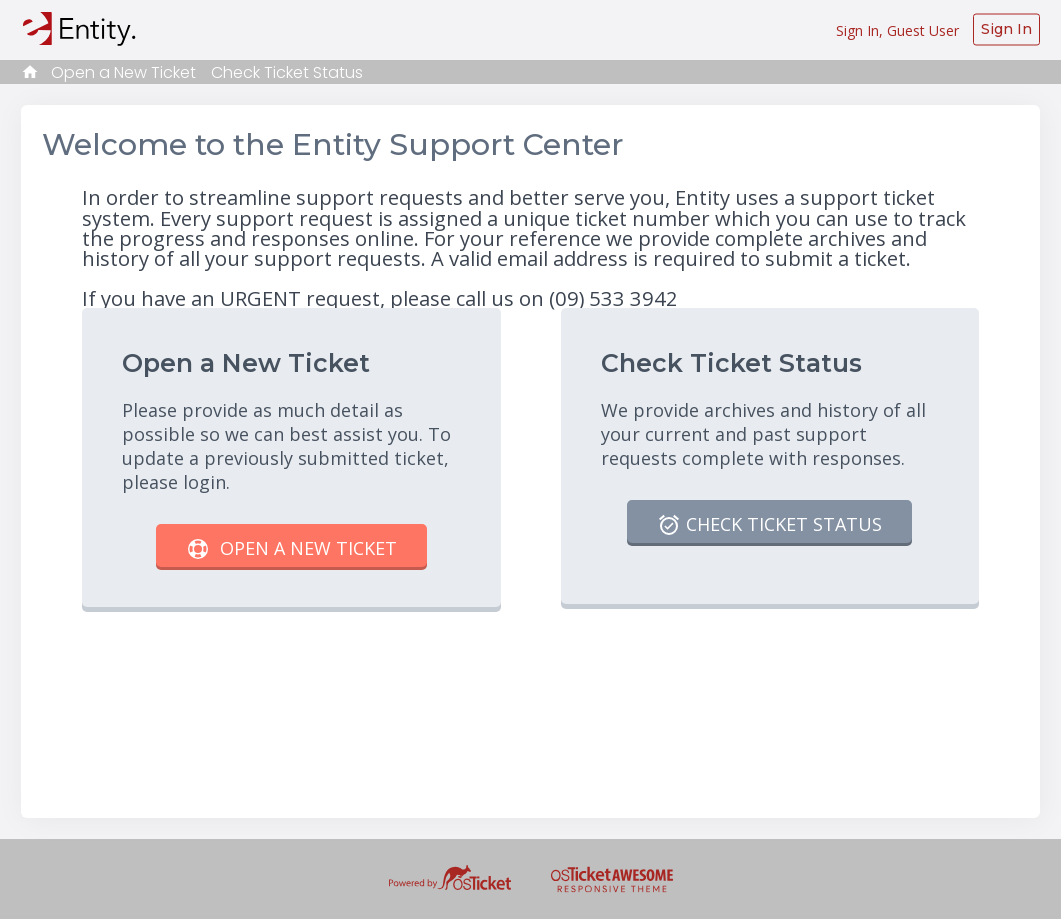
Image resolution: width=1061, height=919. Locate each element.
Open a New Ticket (123, 72)
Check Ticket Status (287, 72)
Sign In (1006, 29)
